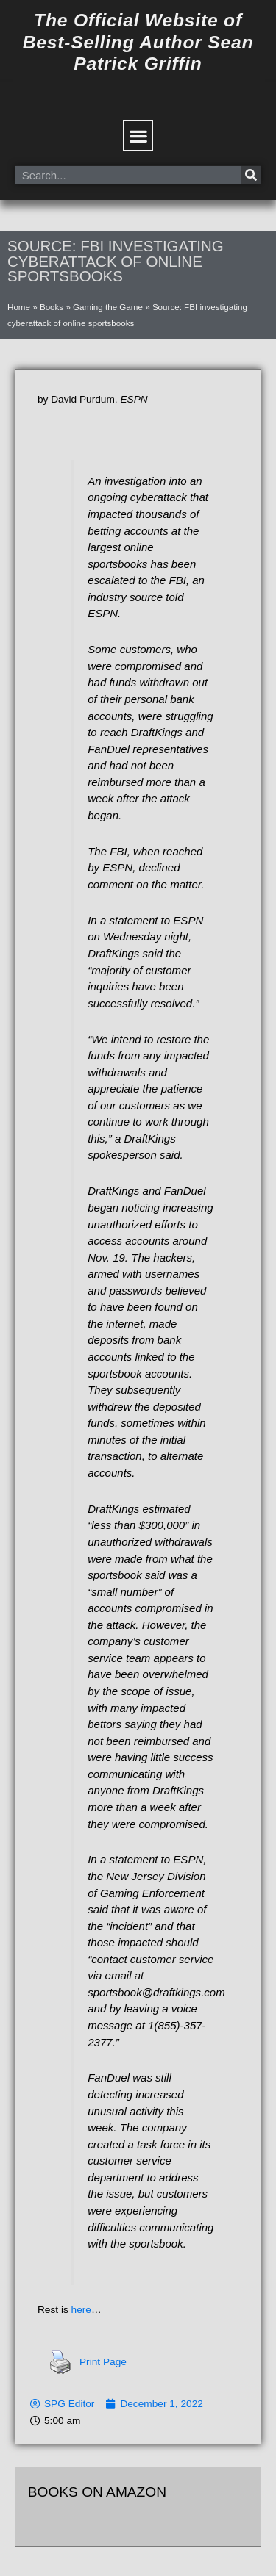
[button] (138, 135)
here (81, 2309)
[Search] (251, 175)
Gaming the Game (108, 307)
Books (51, 307)
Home (18, 307)
